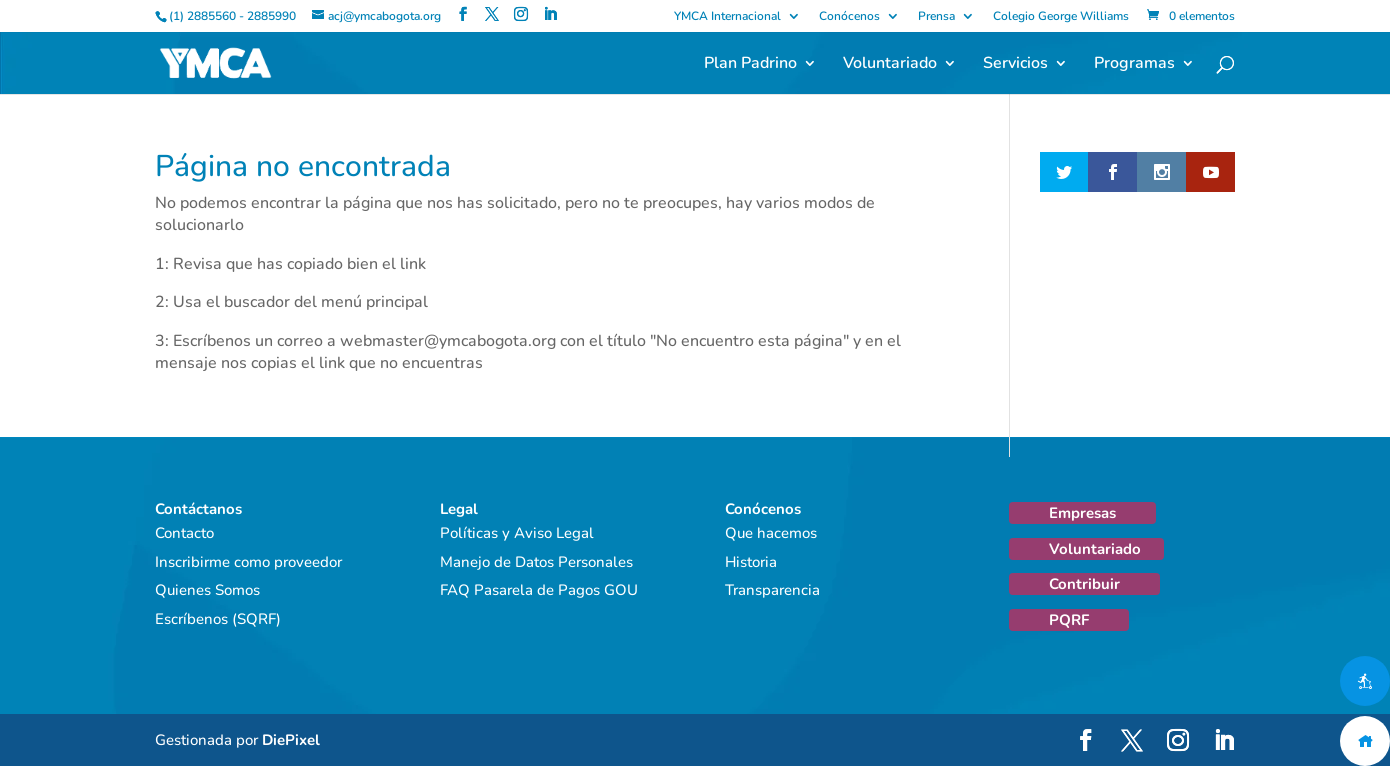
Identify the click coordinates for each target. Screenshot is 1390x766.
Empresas (1082, 513)
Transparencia (772, 590)
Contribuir (1084, 584)
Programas (1134, 65)
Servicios (1015, 65)
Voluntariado (890, 65)
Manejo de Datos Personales (536, 562)
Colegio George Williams (1061, 17)
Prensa (936, 17)
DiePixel (291, 740)
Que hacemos (771, 533)
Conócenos (849, 17)
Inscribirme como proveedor (248, 562)
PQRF (1069, 620)
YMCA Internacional (727, 17)
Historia (751, 562)
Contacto (184, 533)
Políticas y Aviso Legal (517, 533)
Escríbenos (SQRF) (218, 619)
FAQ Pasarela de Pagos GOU (539, 590)
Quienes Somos (207, 590)
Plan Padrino (750, 65)
